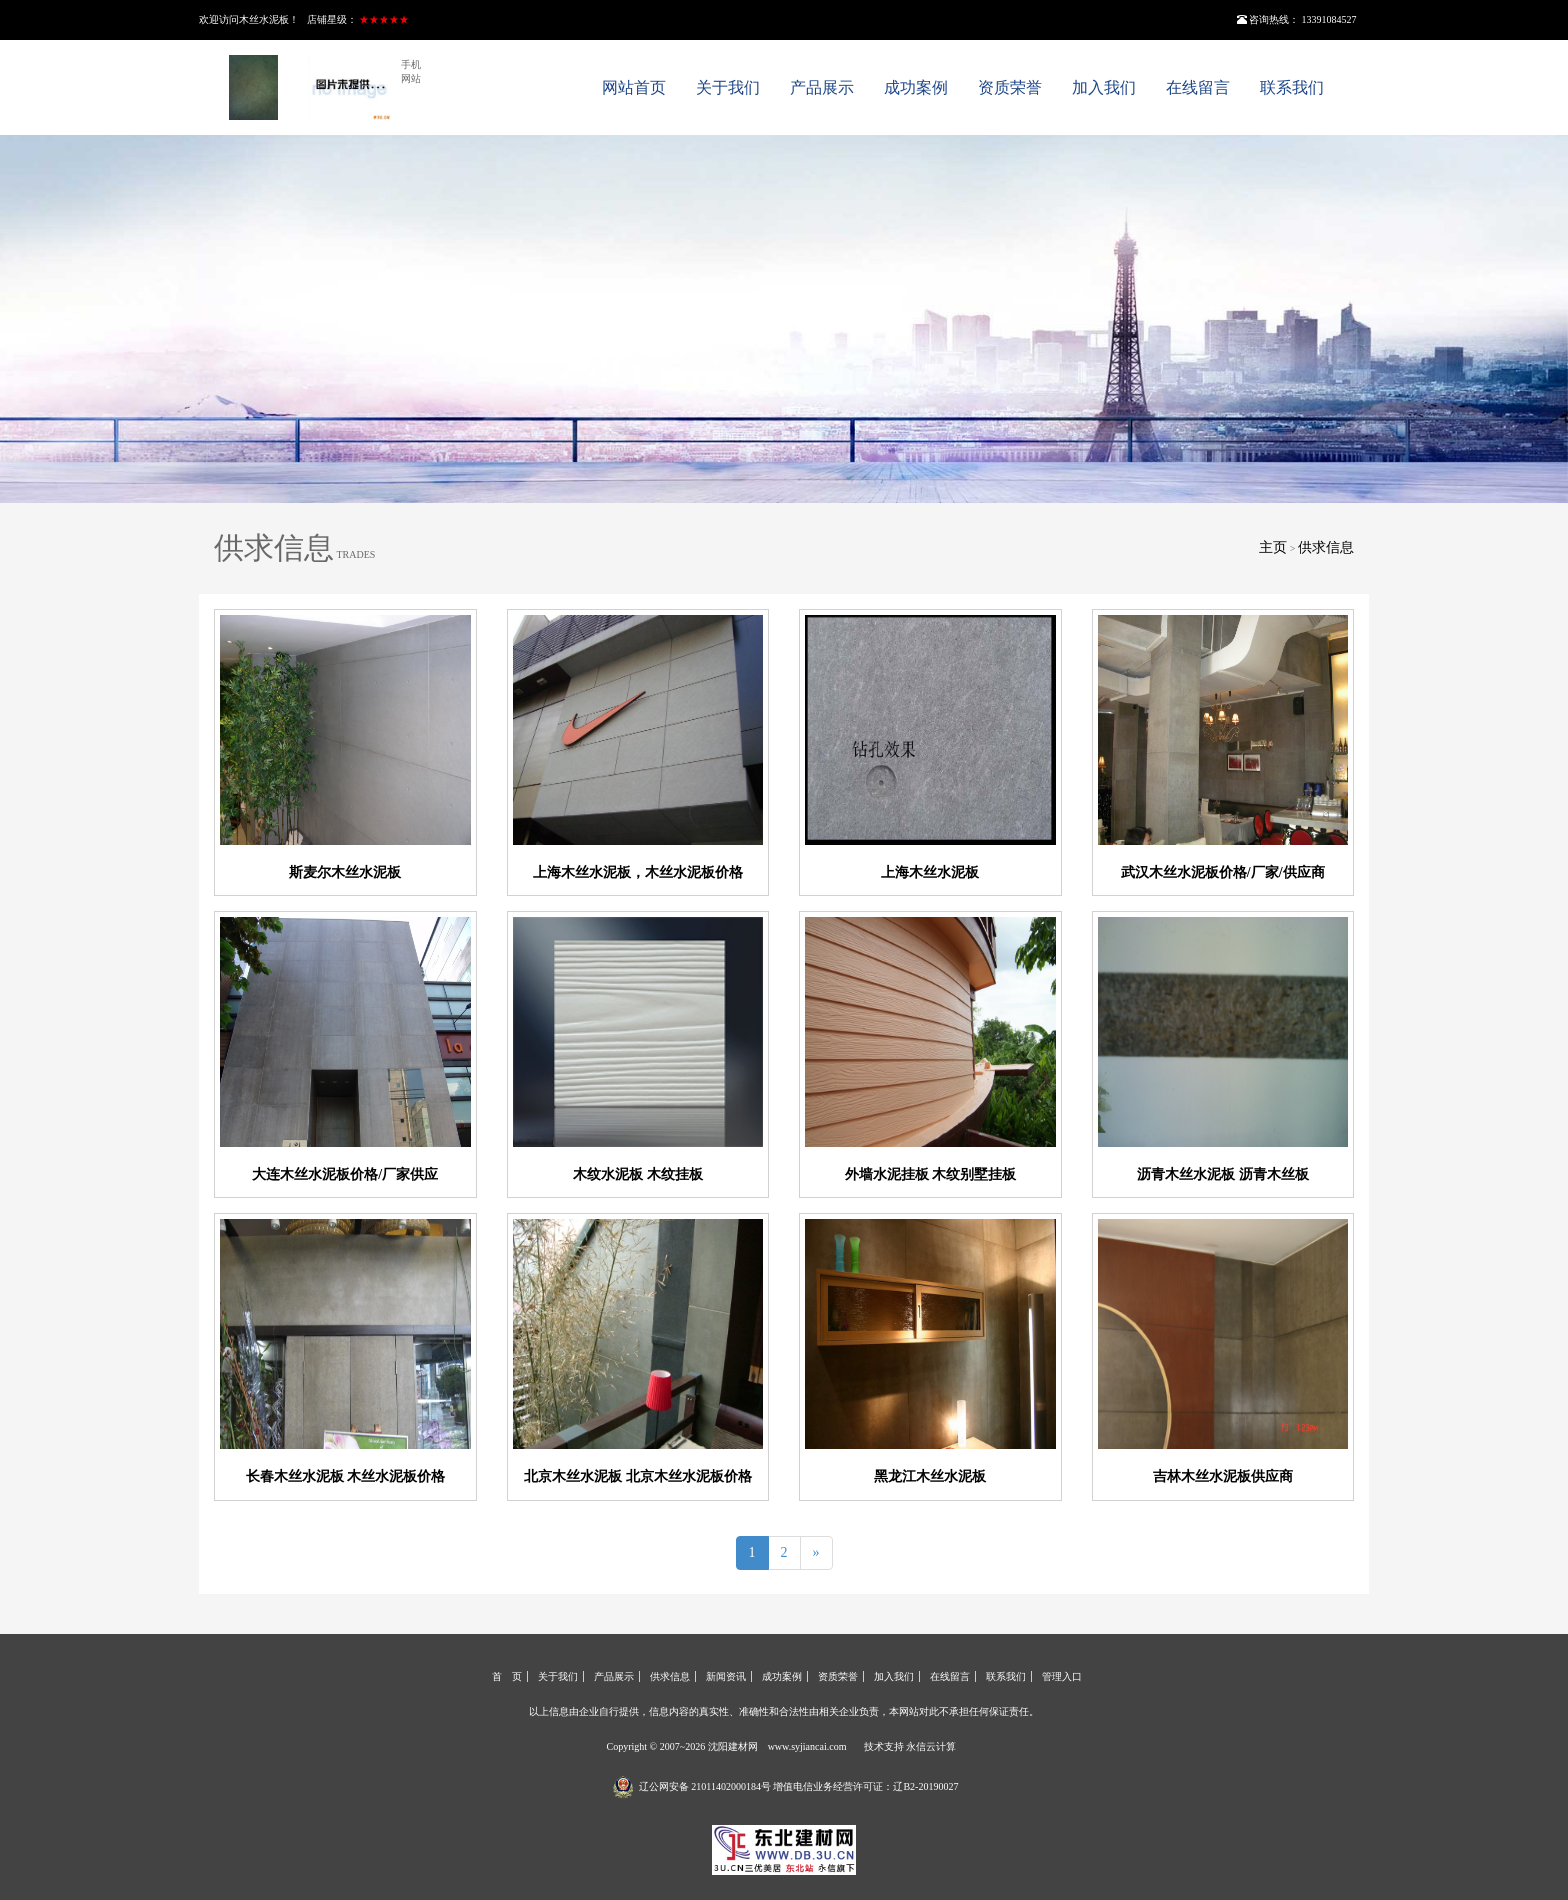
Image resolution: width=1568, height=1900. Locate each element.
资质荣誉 (1010, 87)
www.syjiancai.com (807, 1746)
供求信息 (1326, 547)
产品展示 (822, 87)
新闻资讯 (726, 1676)
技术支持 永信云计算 (910, 1746)
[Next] (816, 1553)
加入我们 (1104, 87)
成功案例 (916, 87)
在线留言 (1198, 87)
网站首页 (634, 87)
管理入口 (1062, 1676)
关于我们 (728, 87)
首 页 (507, 1676)
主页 (1273, 547)
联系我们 (1292, 87)
